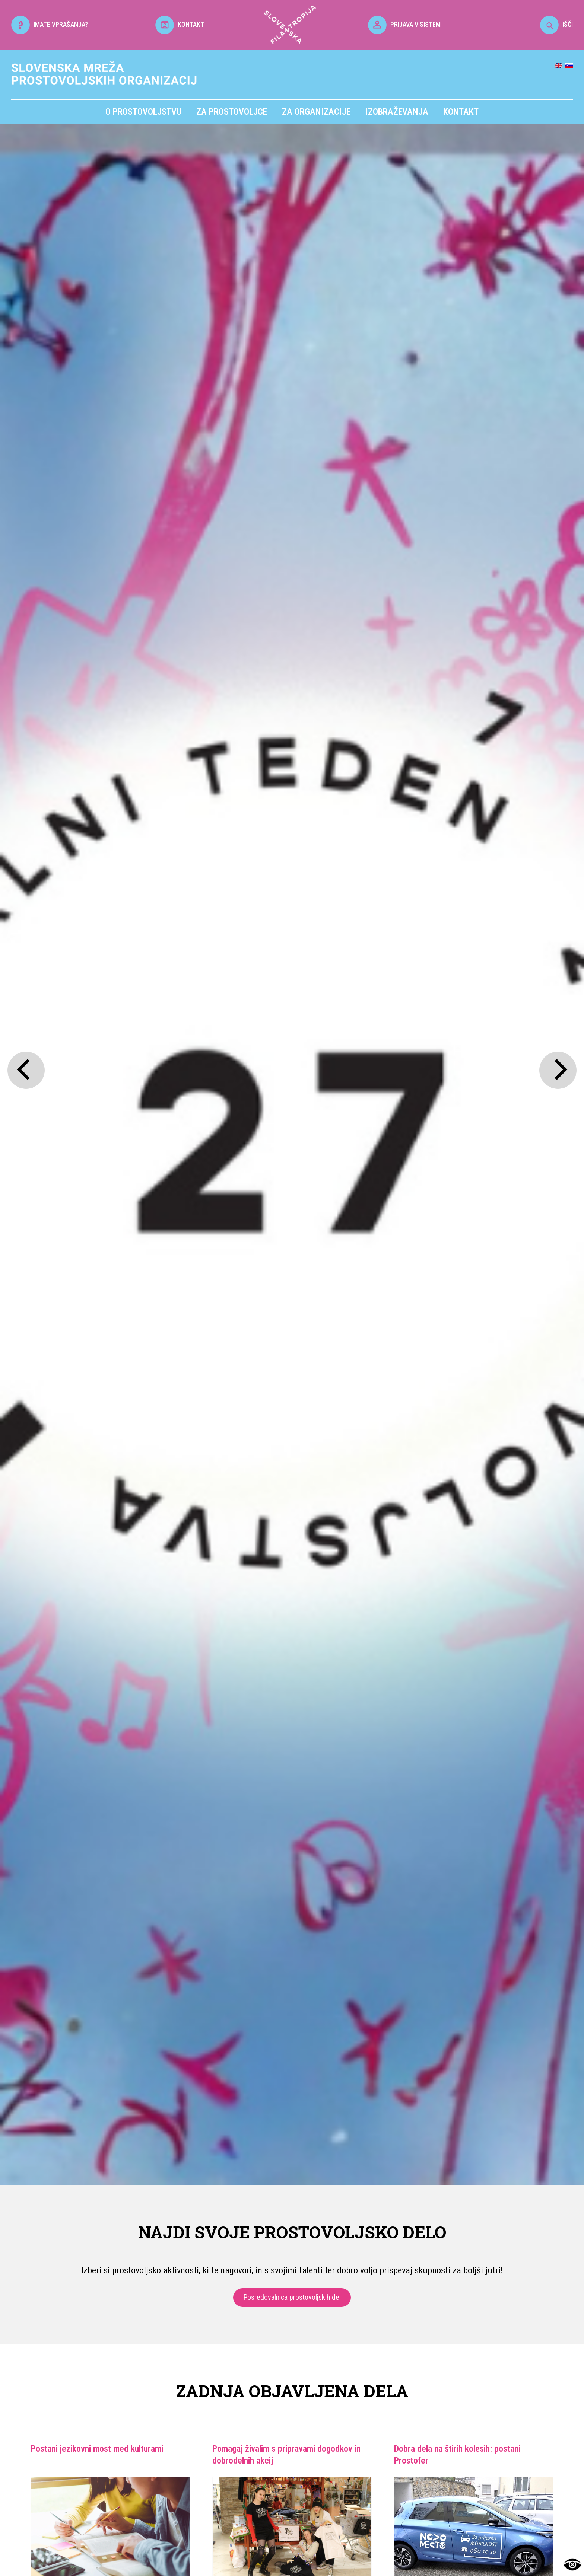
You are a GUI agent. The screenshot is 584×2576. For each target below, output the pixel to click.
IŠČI (556, 24)
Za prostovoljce (231, 111)
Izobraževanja (396, 111)
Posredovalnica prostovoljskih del (292, 2297)
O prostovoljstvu (143, 111)
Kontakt (461, 111)
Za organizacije (316, 111)
